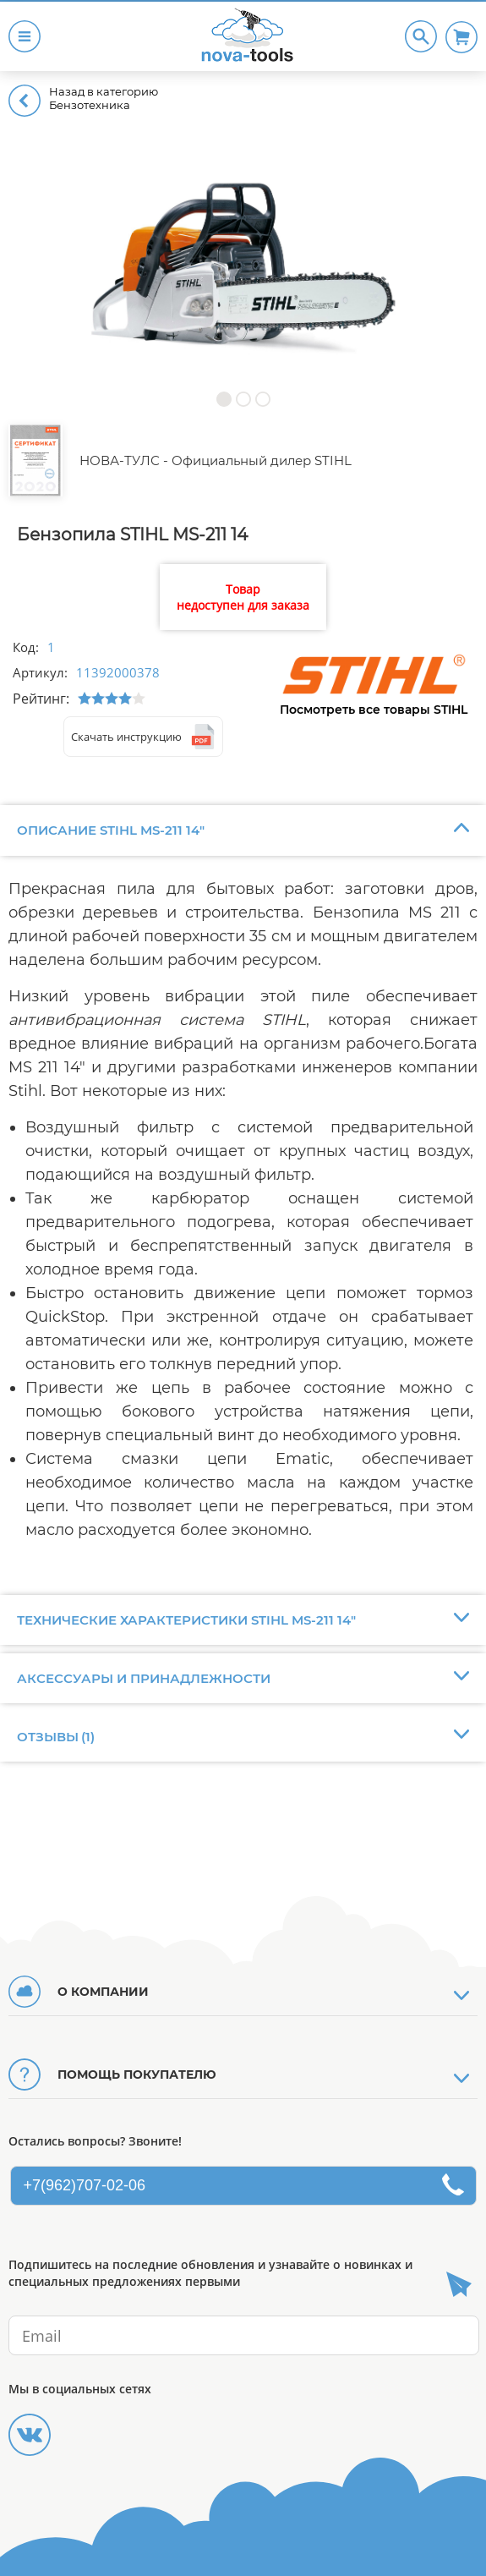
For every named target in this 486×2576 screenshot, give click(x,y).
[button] (223, 398)
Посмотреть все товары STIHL (373, 709)
